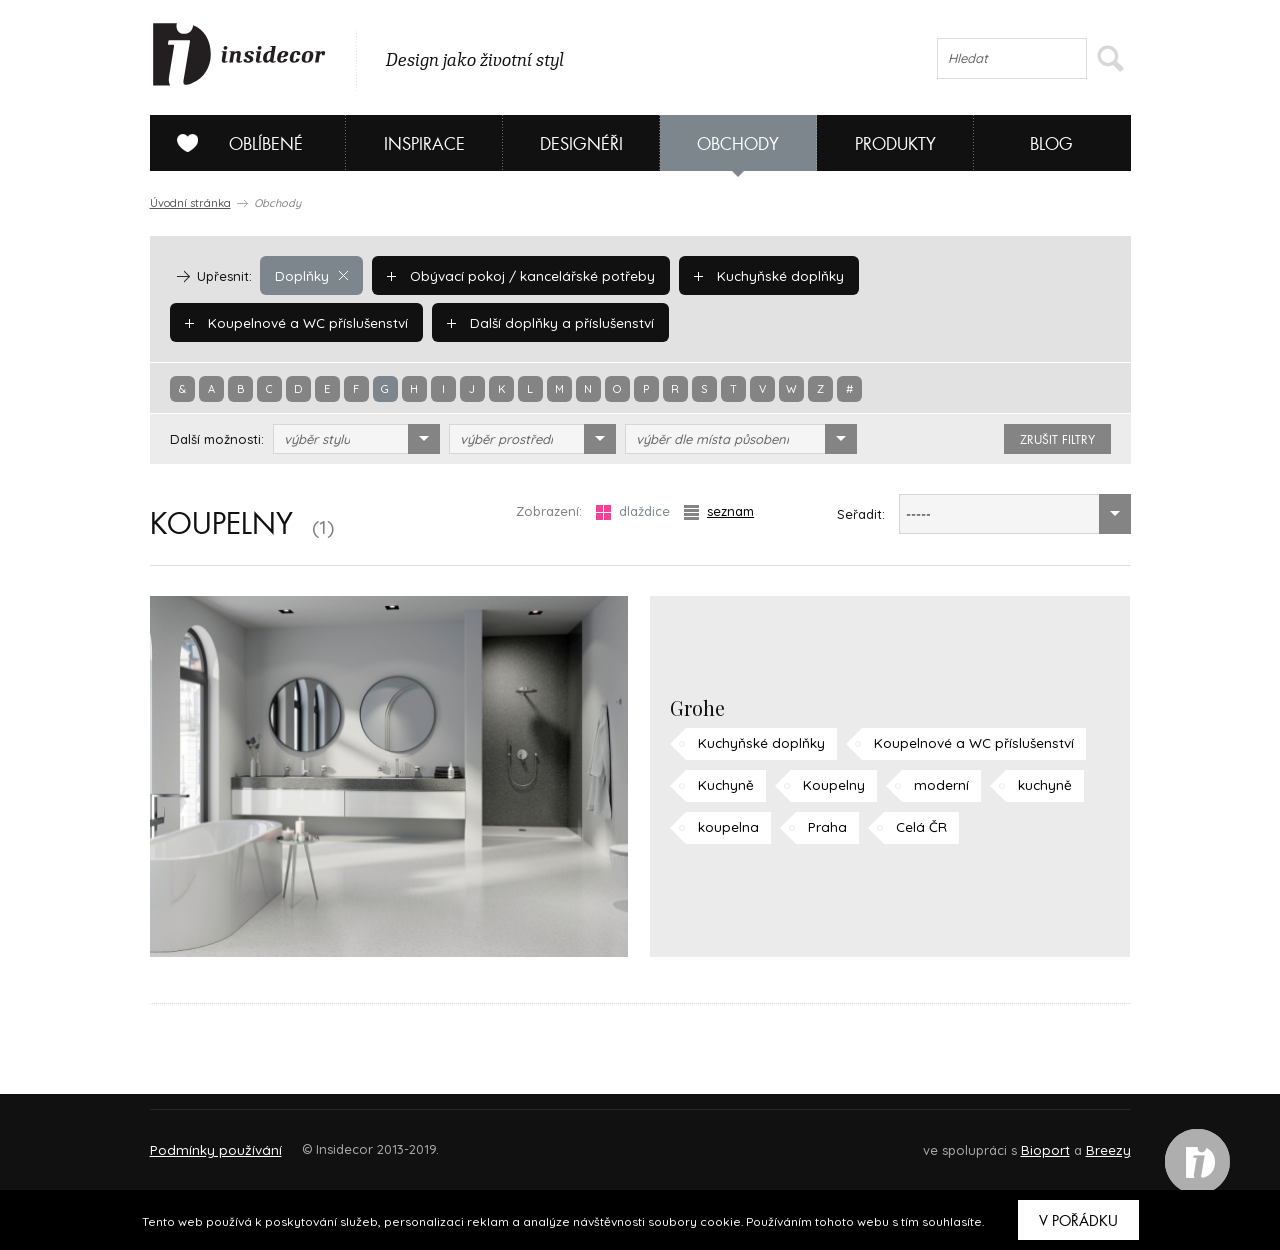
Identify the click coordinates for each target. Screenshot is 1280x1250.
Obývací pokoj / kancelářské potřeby (516, 275)
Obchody (738, 144)
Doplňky (311, 275)
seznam (719, 511)
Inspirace (424, 144)
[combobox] (356, 439)
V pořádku (1078, 1221)
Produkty (895, 144)
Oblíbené (232, 143)
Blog (1051, 144)
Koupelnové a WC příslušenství (977, 275)
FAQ (1097, 1140)
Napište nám (334, 1140)
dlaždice (633, 511)
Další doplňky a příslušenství (285, 322)
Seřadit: (861, 514)
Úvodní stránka (190, 203)
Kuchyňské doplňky (757, 275)
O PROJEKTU (208, 1140)
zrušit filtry (1057, 440)
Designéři (581, 144)
